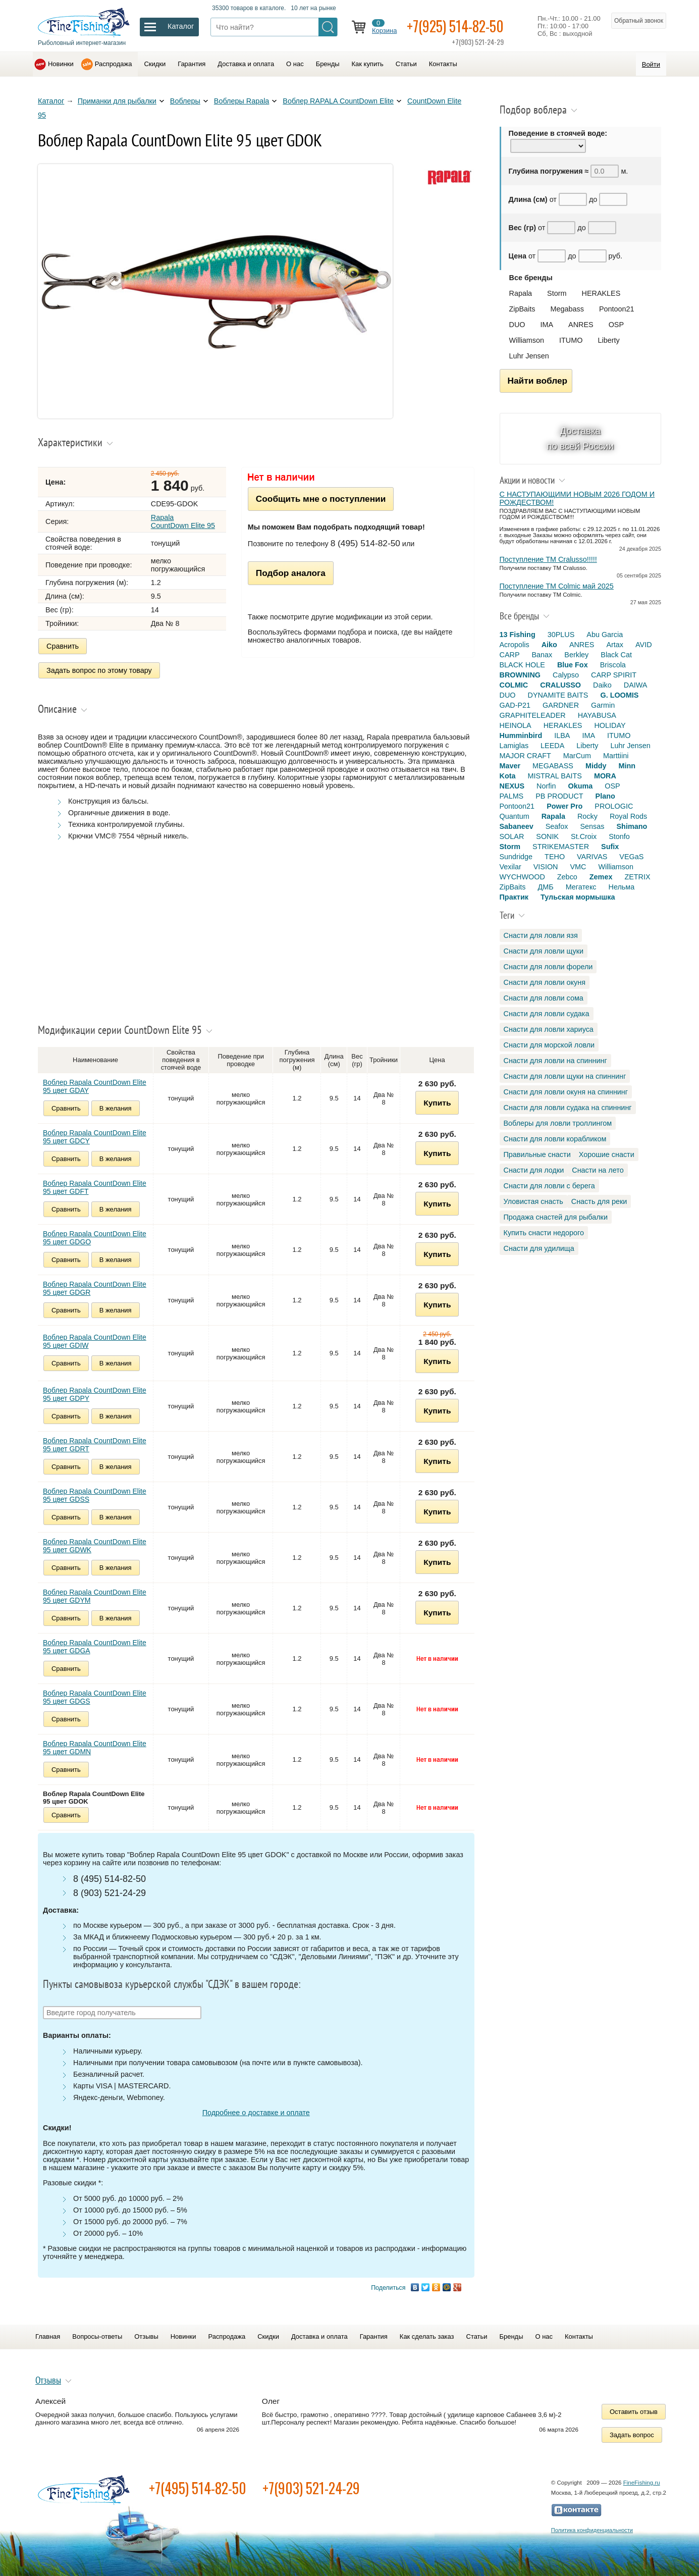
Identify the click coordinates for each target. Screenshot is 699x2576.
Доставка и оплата (246, 64)
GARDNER (561, 705)
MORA (605, 776)
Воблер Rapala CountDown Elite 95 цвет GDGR (94, 1288)
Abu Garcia (604, 634)
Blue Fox (572, 665)
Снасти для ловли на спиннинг (555, 1061)
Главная (47, 2336)
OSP (616, 325)
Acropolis (514, 645)
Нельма (622, 887)
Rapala (520, 293)
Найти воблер (538, 381)
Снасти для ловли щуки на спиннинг (565, 1076)
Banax (541, 655)
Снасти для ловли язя (541, 935)
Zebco (567, 877)
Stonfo (619, 836)
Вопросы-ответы (97, 2336)
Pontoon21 (616, 309)
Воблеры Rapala (242, 101)
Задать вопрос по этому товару (99, 670)
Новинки (61, 64)
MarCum (577, 756)
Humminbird (521, 735)
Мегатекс (581, 887)
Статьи (406, 64)
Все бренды (531, 278)
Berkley (576, 655)
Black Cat (616, 655)
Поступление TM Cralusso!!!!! (548, 559)
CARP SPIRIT (613, 675)
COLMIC (514, 685)
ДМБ (545, 887)
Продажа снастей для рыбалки (556, 1217)
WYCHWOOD (522, 877)
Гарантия (191, 64)
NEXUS (512, 786)
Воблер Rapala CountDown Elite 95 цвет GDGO (94, 1238)
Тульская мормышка (578, 897)
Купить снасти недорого (544, 1233)
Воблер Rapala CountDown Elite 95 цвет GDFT (94, 1187)
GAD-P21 (515, 705)
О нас (295, 64)
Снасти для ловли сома (543, 998)
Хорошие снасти (606, 1154)
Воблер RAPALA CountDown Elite (338, 101)
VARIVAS (592, 857)
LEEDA (552, 746)
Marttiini (615, 756)
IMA (546, 325)
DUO (517, 325)
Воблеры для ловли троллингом (558, 1123)
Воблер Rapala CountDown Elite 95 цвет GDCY (94, 1137)
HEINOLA (515, 725)
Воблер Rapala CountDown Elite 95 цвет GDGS (94, 1697)
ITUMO (570, 340)
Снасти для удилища (539, 1248)
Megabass (566, 309)
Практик (514, 897)
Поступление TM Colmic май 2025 (557, 586)
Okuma (580, 786)
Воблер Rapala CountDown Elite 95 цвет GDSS (94, 1495)
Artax (614, 645)
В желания (115, 1108)
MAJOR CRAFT (525, 756)
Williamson (527, 340)
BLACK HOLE (522, 665)
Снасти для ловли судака (546, 1014)
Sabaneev (516, 826)
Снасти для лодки (534, 1170)
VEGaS (631, 857)
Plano (605, 796)
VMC (578, 867)
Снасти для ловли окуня (544, 982)
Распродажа (113, 64)
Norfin (546, 786)
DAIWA (636, 685)
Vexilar (510, 867)
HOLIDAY (609, 725)
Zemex (601, 877)
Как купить (368, 64)
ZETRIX (637, 877)
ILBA (562, 735)
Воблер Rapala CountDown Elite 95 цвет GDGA (94, 1647)
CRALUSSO (560, 685)
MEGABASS (552, 766)
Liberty (608, 340)
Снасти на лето (597, 1170)
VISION (545, 867)
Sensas (592, 826)
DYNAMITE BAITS (557, 695)
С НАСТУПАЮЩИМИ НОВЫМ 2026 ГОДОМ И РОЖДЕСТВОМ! (577, 498)
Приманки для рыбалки (117, 101)
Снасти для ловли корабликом (555, 1139)
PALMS (512, 796)
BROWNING (520, 675)
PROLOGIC (614, 806)
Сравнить (62, 646)
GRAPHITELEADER (533, 715)
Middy (596, 766)
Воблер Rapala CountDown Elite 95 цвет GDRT (94, 1445)
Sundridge (516, 857)
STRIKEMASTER (560, 847)
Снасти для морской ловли (549, 1045)
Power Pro (564, 806)
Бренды (328, 64)
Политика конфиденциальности (592, 2530)
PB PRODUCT (559, 796)
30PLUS (561, 634)
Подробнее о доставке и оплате (256, 2113)
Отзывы (146, 2336)
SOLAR (512, 836)
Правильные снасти (537, 1154)
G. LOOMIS (619, 695)
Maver (510, 766)
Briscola (613, 665)
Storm (556, 293)
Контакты (443, 64)
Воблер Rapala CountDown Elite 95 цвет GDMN (94, 1748)
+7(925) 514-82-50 (455, 26)
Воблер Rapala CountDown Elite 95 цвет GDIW (94, 1341)
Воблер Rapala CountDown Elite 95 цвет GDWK (94, 1546)
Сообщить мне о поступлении (321, 499)
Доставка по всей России (580, 438)
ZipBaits (522, 309)
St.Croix (584, 836)
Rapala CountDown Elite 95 (183, 521)
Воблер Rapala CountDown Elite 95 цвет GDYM (94, 1596)
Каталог (51, 101)
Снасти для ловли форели (548, 967)
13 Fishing (517, 634)
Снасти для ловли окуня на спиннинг (566, 1092)
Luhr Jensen (529, 356)
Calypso (566, 675)
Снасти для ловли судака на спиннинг (568, 1107)
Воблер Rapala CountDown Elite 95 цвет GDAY (94, 1086)
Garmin (603, 705)
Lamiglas (514, 746)
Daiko (602, 685)
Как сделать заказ (427, 2336)
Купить (437, 1102)
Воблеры (185, 101)
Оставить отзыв (634, 2411)
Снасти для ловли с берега (549, 1186)
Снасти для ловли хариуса (549, 1029)
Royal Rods (628, 816)
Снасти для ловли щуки (544, 951)
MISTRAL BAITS (554, 776)
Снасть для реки (599, 1201)
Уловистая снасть (533, 1201)
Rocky (587, 816)
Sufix (610, 847)
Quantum (514, 816)
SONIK (547, 836)
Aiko (549, 645)
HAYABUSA (597, 715)
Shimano (632, 826)
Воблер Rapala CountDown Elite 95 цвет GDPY (94, 1394)
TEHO (555, 857)
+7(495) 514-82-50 (197, 2488)
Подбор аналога (291, 573)
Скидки (155, 64)
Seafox (557, 826)
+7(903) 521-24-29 (311, 2488)
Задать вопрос (632, 2435)
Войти (651, 64)
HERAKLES (601, 293)
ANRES (581, 325)
